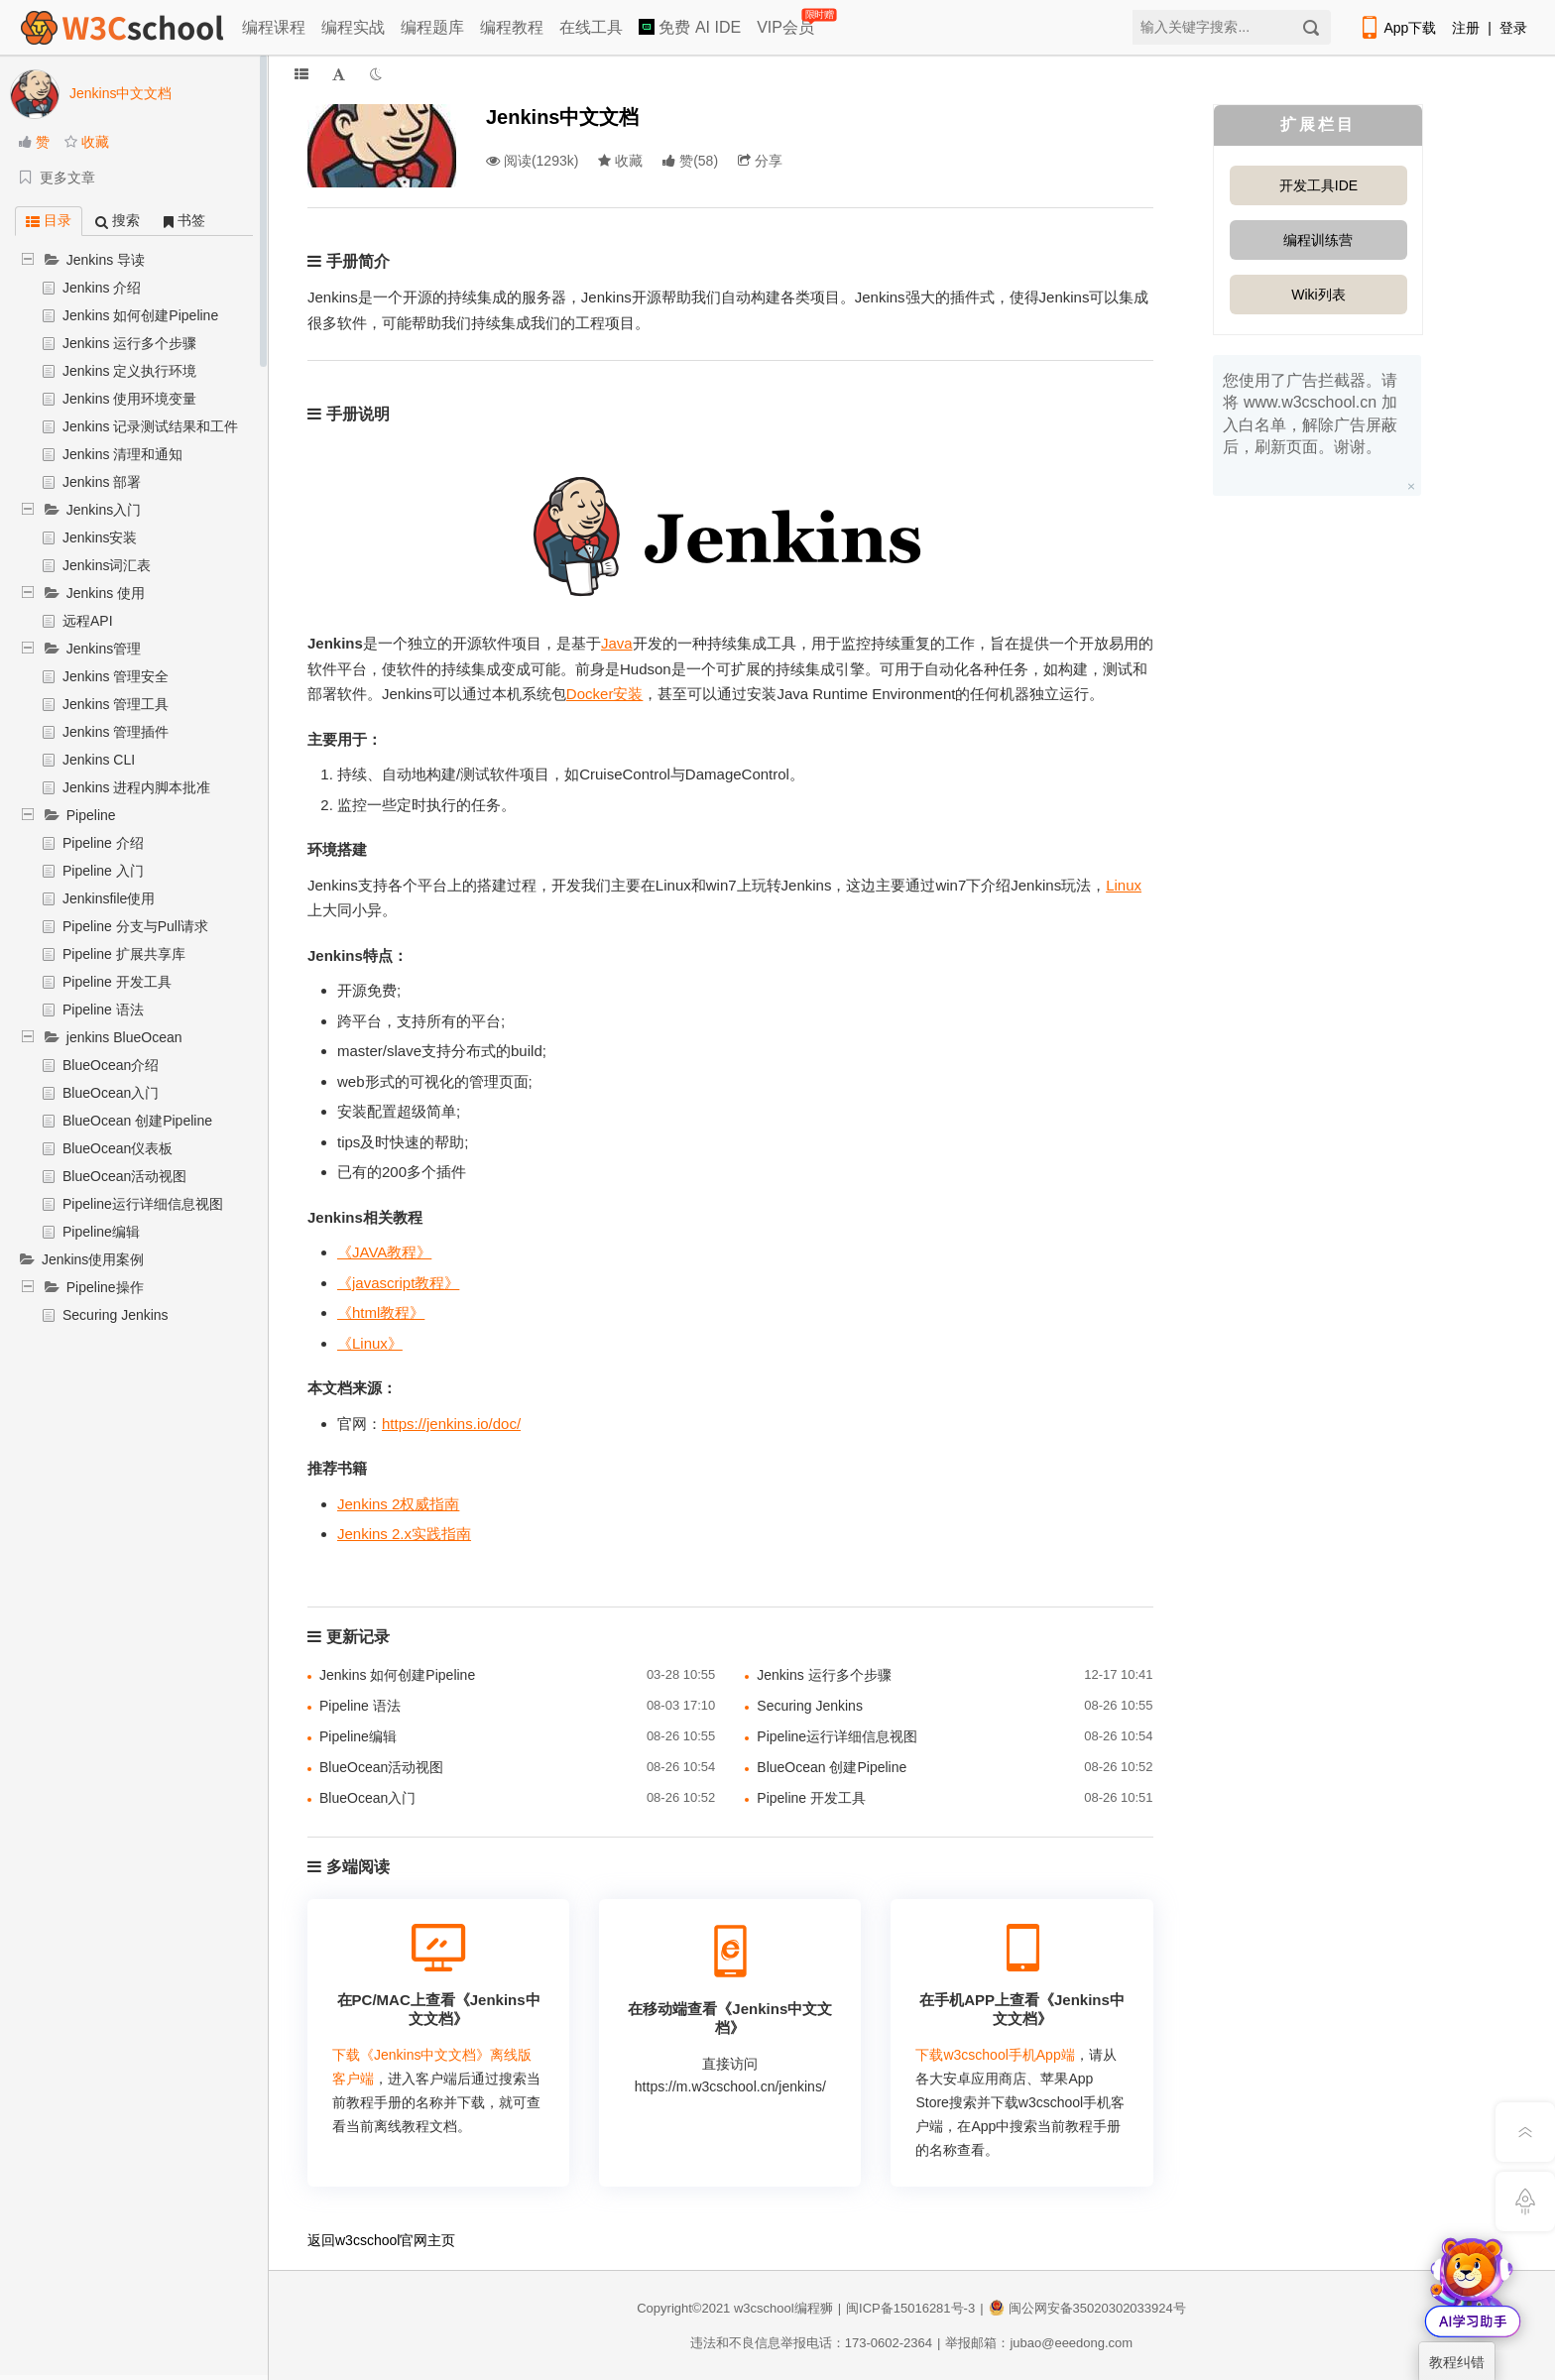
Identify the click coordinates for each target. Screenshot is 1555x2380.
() (690, 161)
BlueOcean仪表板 (117, 1148)
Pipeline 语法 (103, 1009)
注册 (1466, 28)
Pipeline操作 (105, 1287)
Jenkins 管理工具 (115, 704)
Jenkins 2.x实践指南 (404, 1533)
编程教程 (511, 27)
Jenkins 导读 (105, 260)
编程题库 (432, 27)
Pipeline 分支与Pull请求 (135, 926)
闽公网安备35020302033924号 (1087, 2308)
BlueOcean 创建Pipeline (137, 1121)
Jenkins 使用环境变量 (129, 399)
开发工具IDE (1318, 185)
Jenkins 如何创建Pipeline (140, 315)
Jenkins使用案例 (93, 1259)
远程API (87, 621)
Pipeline (91, 815)
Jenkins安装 (99, 537)
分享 (760, 161)
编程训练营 (1318, 240)
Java (617, 643)
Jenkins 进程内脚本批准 (136, 787)
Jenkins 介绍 (101, 288)
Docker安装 (605, 693)
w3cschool (367, 2240)
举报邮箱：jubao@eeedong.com (1039, 2342)
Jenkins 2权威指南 (398, 1503)
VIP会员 (787, 23)
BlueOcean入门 (110, 1093)
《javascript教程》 (398, 1282)
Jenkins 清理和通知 (122, 454)
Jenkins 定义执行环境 (129, 371)
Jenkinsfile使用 (108, 898)
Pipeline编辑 (101, 1232)
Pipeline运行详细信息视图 (142, 1204)
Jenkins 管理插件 (115, 732)
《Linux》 (370, 1343)
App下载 (1397, 28)
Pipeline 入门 (103, 871)
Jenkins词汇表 (106, 565)
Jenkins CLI (98, 760)
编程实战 (353, 27)
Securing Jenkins (115, 1315)
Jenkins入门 (103, 510)
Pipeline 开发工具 (117, 982)
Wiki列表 (1318, 294)
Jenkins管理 (103, 648)
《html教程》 (380, 1312)
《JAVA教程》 (384, 1252)
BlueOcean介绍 (110, 1065)
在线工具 (591, 27)
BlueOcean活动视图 (124, 1176)
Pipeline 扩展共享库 (123, 954)
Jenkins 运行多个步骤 (129, 343)
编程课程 (273, 27)
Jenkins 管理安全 (115, 676)
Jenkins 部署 (101, 482)
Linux (1123, 885)
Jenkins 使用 (105, 593)
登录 (1513, 28)
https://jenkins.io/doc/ (451, 1423)
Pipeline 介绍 (103, 843)
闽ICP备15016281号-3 (910, 2308)
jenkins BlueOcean (124, 1037)
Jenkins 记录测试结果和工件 (150, 426)
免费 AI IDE (690, 27)
